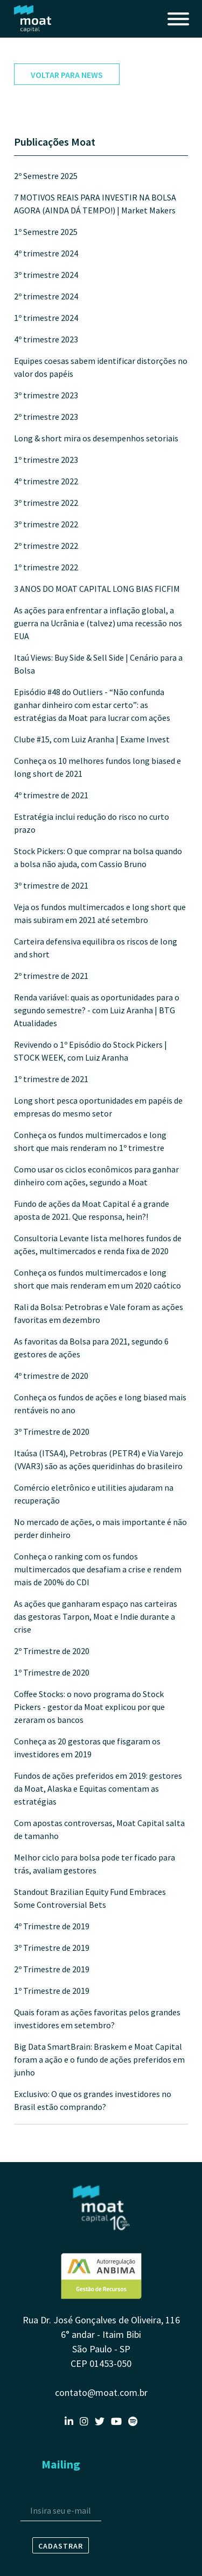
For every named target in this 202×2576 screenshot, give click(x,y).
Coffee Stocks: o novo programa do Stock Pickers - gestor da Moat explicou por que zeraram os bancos (89, 1706)
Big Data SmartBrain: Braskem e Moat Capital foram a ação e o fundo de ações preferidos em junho (99, 2059)
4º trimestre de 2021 (51, 795)
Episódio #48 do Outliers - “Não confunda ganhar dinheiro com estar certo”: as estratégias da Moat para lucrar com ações (92, 704)
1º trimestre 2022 (46, 567)
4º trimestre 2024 (46, 253)
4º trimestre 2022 (46, 481)
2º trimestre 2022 (46, 545)
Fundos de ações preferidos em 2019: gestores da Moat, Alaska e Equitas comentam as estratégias (98, 1788)
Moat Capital (33, 18)
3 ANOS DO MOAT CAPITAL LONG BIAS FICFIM (97, 588)
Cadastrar (60, 2546)
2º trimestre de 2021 (51, 975)
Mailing (60, 2464)
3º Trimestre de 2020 (51, 1431)
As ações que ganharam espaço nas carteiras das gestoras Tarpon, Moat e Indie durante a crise (95, 1616)
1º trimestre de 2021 (51, 1079)
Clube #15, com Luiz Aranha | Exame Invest (92, 739)
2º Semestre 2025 (46, 175)
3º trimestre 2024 (46, 274)
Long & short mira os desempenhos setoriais (96, 438)
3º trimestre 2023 (46, 395)
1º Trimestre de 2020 (51, 1672)
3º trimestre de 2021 (51, 885)
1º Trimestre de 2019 (51, 1990)
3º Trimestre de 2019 (51, 1947)
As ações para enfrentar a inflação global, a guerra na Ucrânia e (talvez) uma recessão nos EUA (98, 623)
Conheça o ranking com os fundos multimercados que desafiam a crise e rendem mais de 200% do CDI (98, 1569)
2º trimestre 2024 (46, 296)
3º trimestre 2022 (46, 502)
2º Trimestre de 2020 (51, 1650)
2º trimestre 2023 (46, 416)
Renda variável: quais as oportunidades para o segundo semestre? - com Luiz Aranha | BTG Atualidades (96, 1010)
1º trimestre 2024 (46, 317)
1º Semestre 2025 (46, 231)
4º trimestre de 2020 (51, 1375)
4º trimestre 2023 (46, 339)
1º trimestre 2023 (46, 459)
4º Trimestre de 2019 (51, 1926)
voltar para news (67, 74)
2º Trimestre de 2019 (51, 1969)
